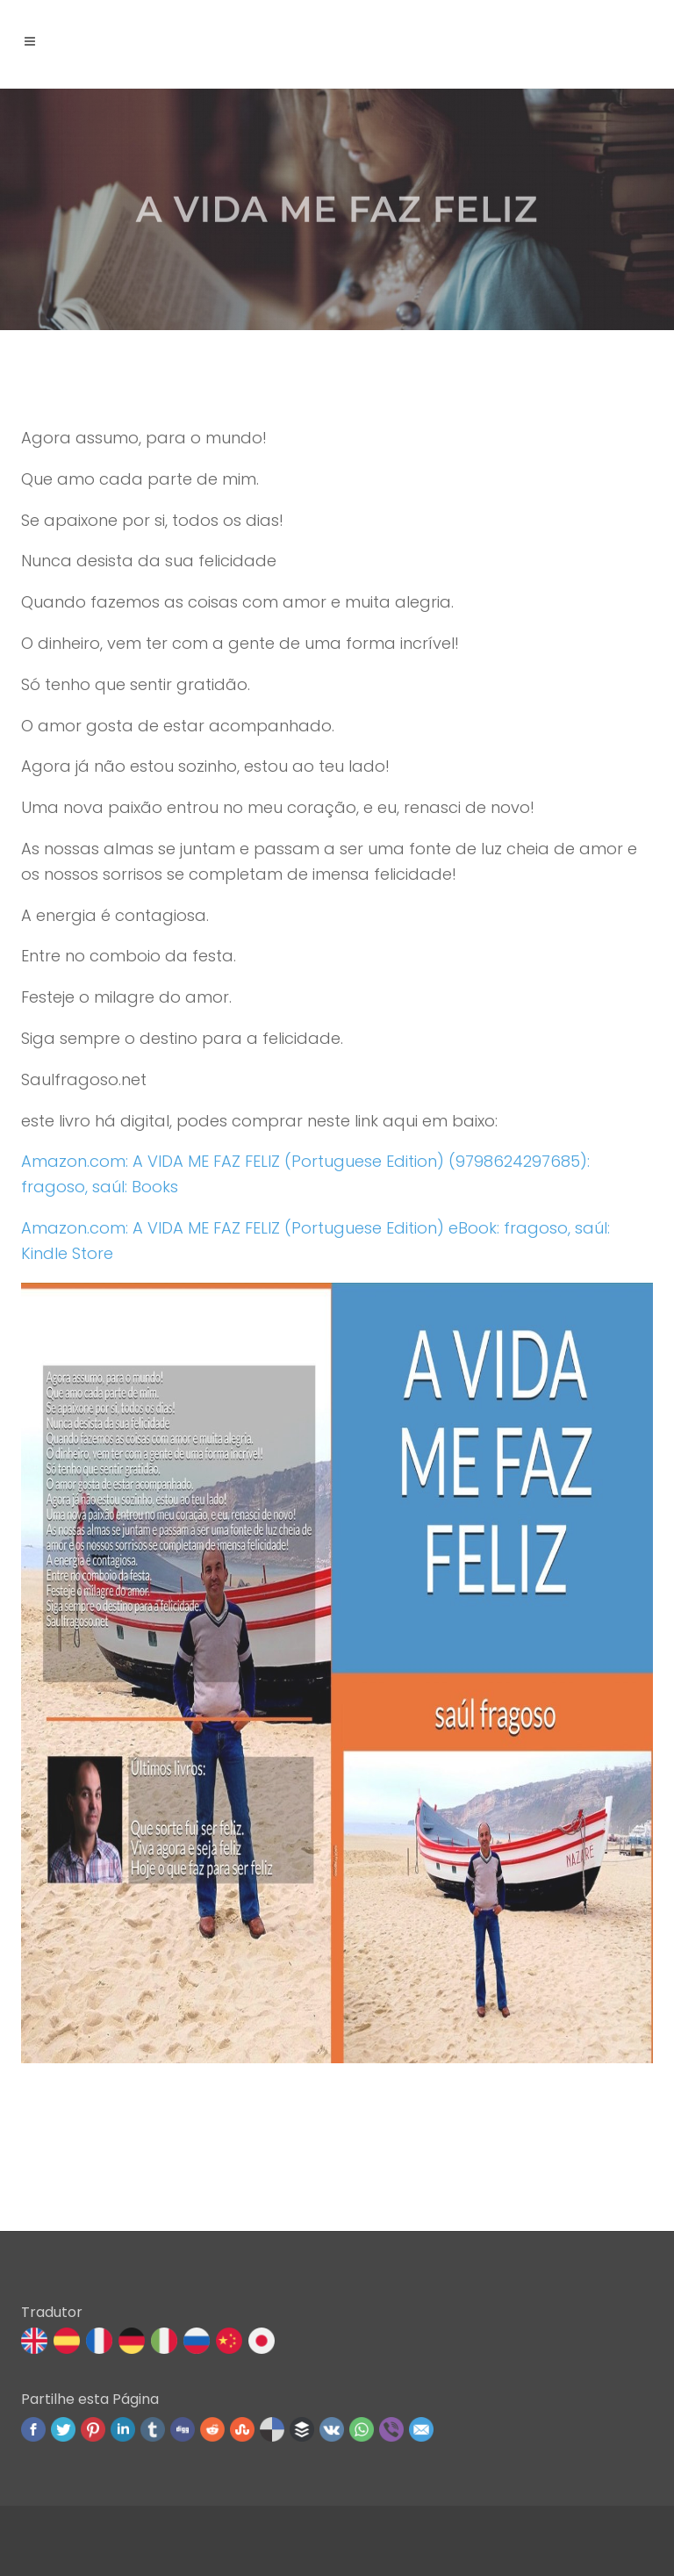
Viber (391, 2429)
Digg (182, 2429)
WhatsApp (361, 2429)
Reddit (212, 2429)
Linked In (123, 2429)
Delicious (272, 2429)
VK (331, 2429)
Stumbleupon (242, 2429)
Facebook (33, 2429)
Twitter (63, 2429)
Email (421, 2429)
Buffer (302, 2429)
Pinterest (93, 2429)
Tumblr (152, 2429)
